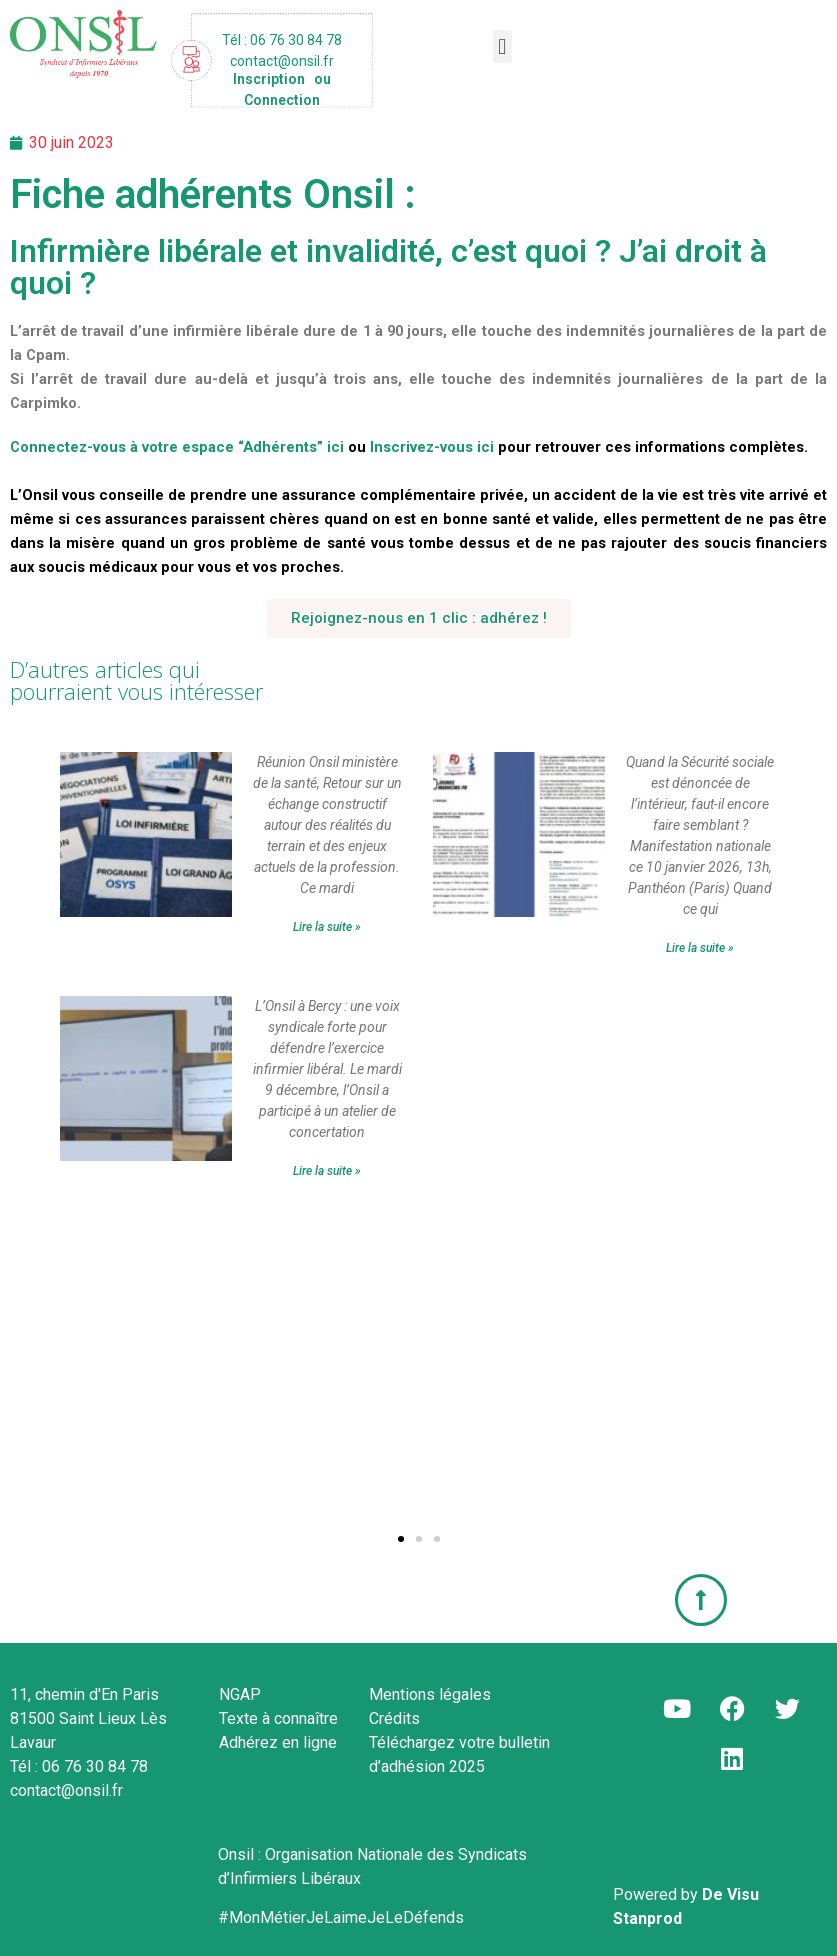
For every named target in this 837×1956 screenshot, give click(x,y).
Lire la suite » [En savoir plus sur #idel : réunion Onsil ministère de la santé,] (328, 927)
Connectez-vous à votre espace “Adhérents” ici (177, 447)
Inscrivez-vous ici (432, 447)
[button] (502, 46)
